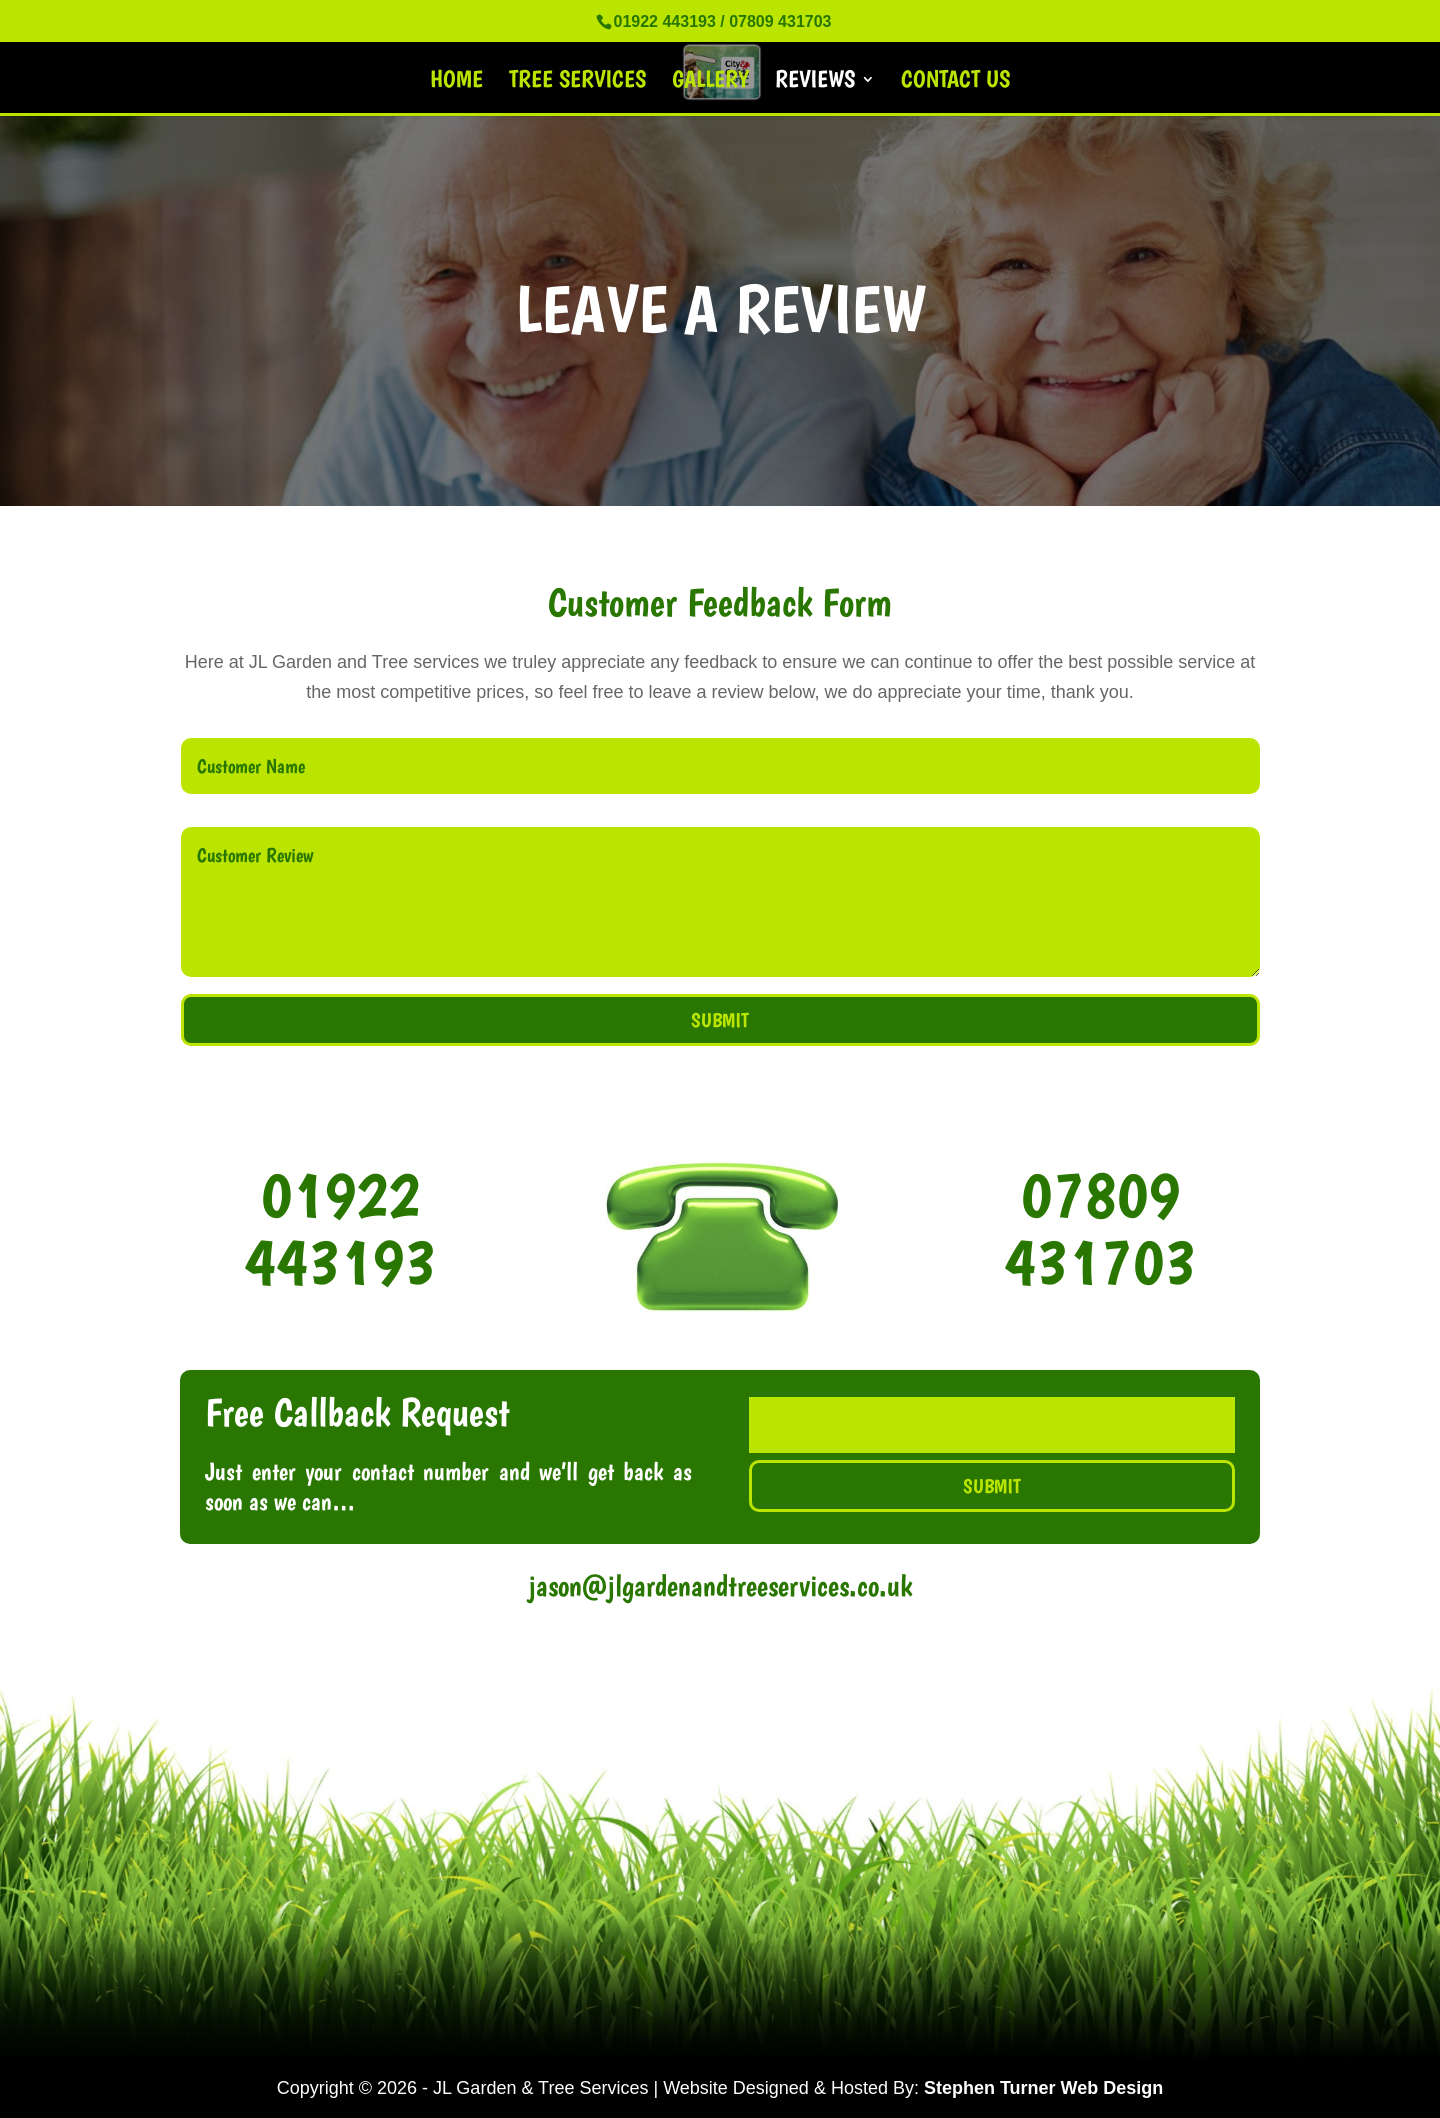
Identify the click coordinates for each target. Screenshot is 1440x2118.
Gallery (710, 82)
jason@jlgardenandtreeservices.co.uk (720, 1585)
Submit (720, 1020)
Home (456, 82)
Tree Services (577, 82)
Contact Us (955, 82)
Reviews (815, 82)
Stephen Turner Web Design (1043, 2088)
